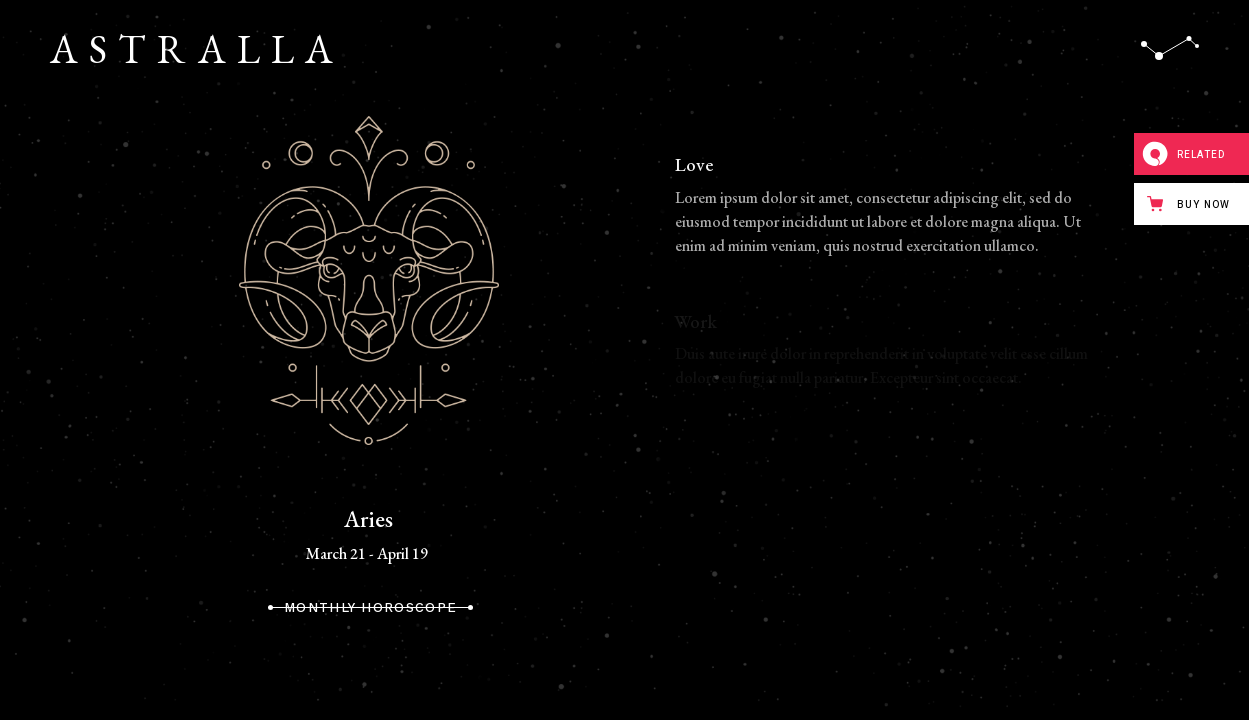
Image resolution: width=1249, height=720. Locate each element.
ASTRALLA (197, 49)
